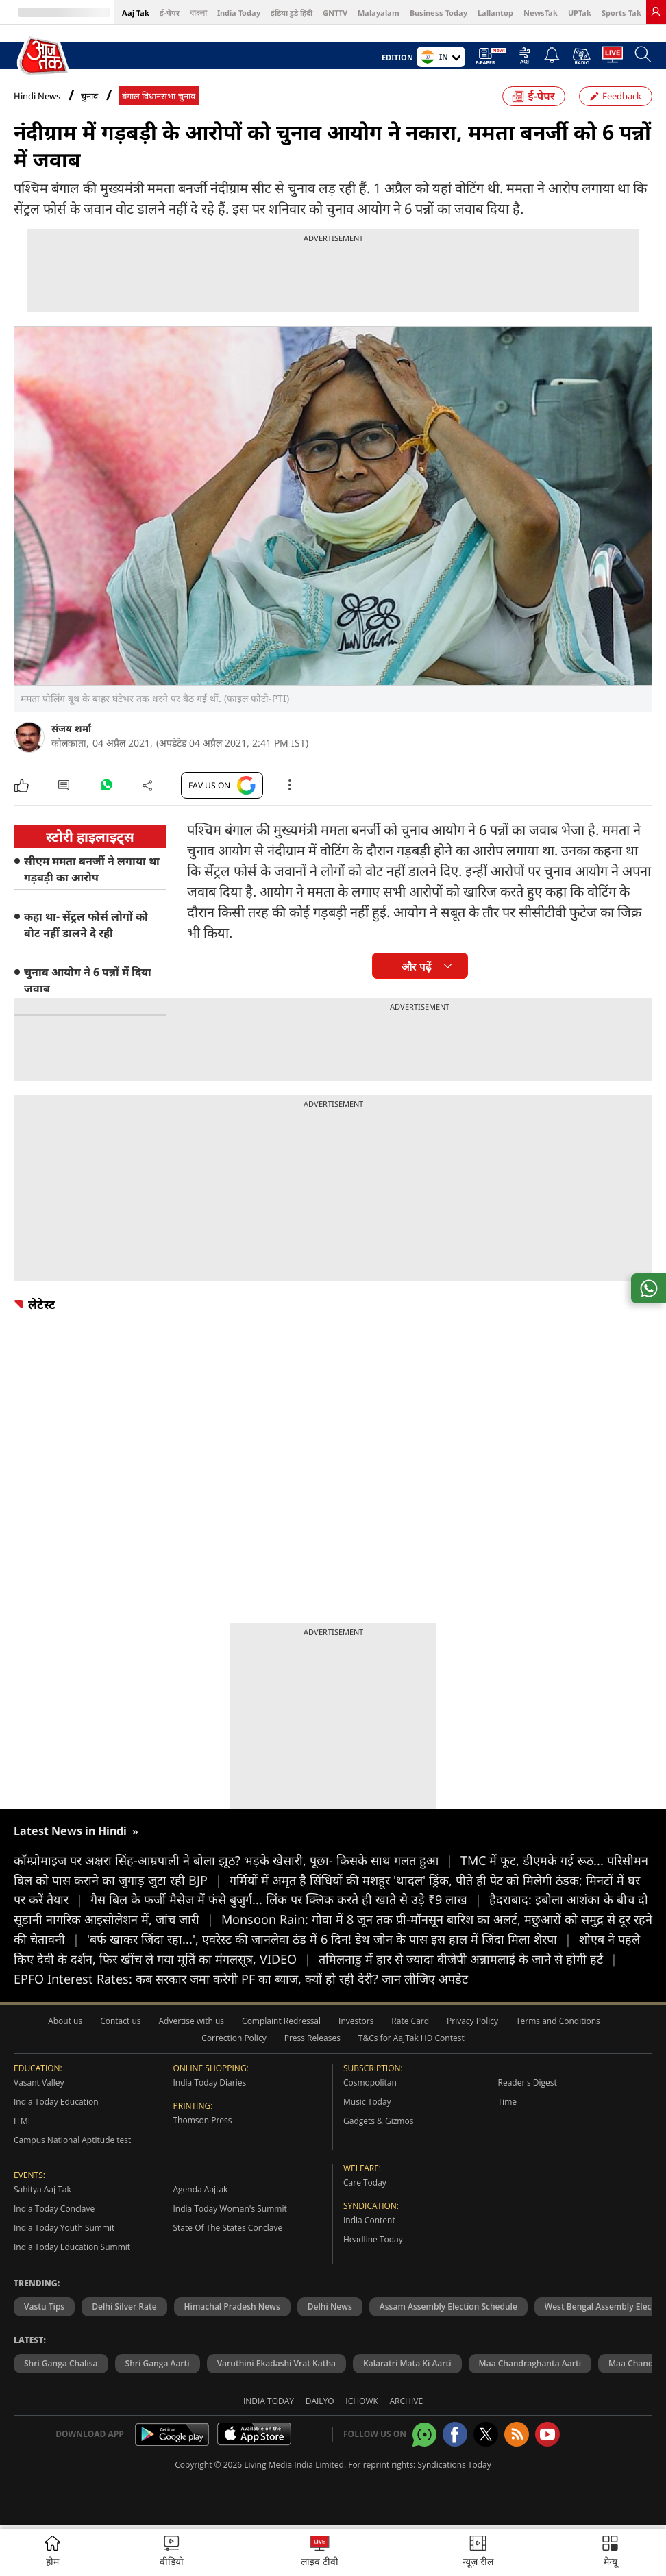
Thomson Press (202, 2120)
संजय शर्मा (71, 728)
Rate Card (410, 2021)
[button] (610, 2552)
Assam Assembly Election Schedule (448, 2306)
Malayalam (378, 13)
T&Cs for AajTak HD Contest (411, 2038)
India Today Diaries (210, 2082)
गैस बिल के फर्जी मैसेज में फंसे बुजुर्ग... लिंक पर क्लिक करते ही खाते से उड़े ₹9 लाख (289, 1899)
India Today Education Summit (72, 2247)
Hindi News (37, 96)
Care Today (364, 2182)
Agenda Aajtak (200, 2189)
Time (507, 2102)
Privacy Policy (472, 2021)
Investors (355, 2021)
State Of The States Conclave (228, 2228)
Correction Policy (233, 2038)
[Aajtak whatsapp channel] (424, 2435)
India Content (369, 2220)
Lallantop (495, 13)
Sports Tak (621, 13)
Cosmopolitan (370, 2082)
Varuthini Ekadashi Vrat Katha (276, 2363)
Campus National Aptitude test (72, 2140)
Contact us (120, 2021)
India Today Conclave (54, 2208)
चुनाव (89, 96)
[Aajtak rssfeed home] (516, 2434)
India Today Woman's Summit (230, 2208)
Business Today (438, 13)
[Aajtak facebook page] (455, 2434)
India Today (238, 13)
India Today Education (56, 2102)
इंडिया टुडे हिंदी (291, 13)
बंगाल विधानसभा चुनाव (158, 96)
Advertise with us (191, 2021)
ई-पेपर (170, 13)
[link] (656, 11)
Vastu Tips (44, 2306)
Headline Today (373, 2239)
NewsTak (540, 13)
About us (65, 2021)
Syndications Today (454, 2465)
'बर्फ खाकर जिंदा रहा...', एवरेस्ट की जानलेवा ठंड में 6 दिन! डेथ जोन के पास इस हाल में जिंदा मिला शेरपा (333, 1939)
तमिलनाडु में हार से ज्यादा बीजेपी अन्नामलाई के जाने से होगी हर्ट (468, 1959)
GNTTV (335, 13)
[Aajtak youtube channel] (547, 2434)
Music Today (367, 2102)
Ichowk (361, 2401)
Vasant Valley (39, 2082)
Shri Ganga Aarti (157, 2363)
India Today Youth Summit (64, 2228)
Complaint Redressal (281, 2021)
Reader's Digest (527, 2082)
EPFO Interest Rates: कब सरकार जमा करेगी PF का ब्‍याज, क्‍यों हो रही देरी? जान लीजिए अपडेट (241, 1979)
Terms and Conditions (558, 2021)
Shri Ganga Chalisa (61, 2363)
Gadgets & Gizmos (378, 2121)
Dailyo (320, 2401)
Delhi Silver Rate (124, 2306)
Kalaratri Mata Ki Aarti (407, 2363)
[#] (106, 788)
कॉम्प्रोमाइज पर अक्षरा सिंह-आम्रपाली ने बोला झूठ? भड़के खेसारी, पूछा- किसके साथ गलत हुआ (237, 1860)
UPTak (579, 13)
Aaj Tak (135, 13)
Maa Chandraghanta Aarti (530, 2363)
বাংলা (198, 13)
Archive (406, 2401)
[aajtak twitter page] (485, 2434)
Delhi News (330, 2306)
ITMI (22, 2121)
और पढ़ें (416, 967)
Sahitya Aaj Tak (42, 2189)
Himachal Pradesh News (232, 2306)
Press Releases (312, 2038)
